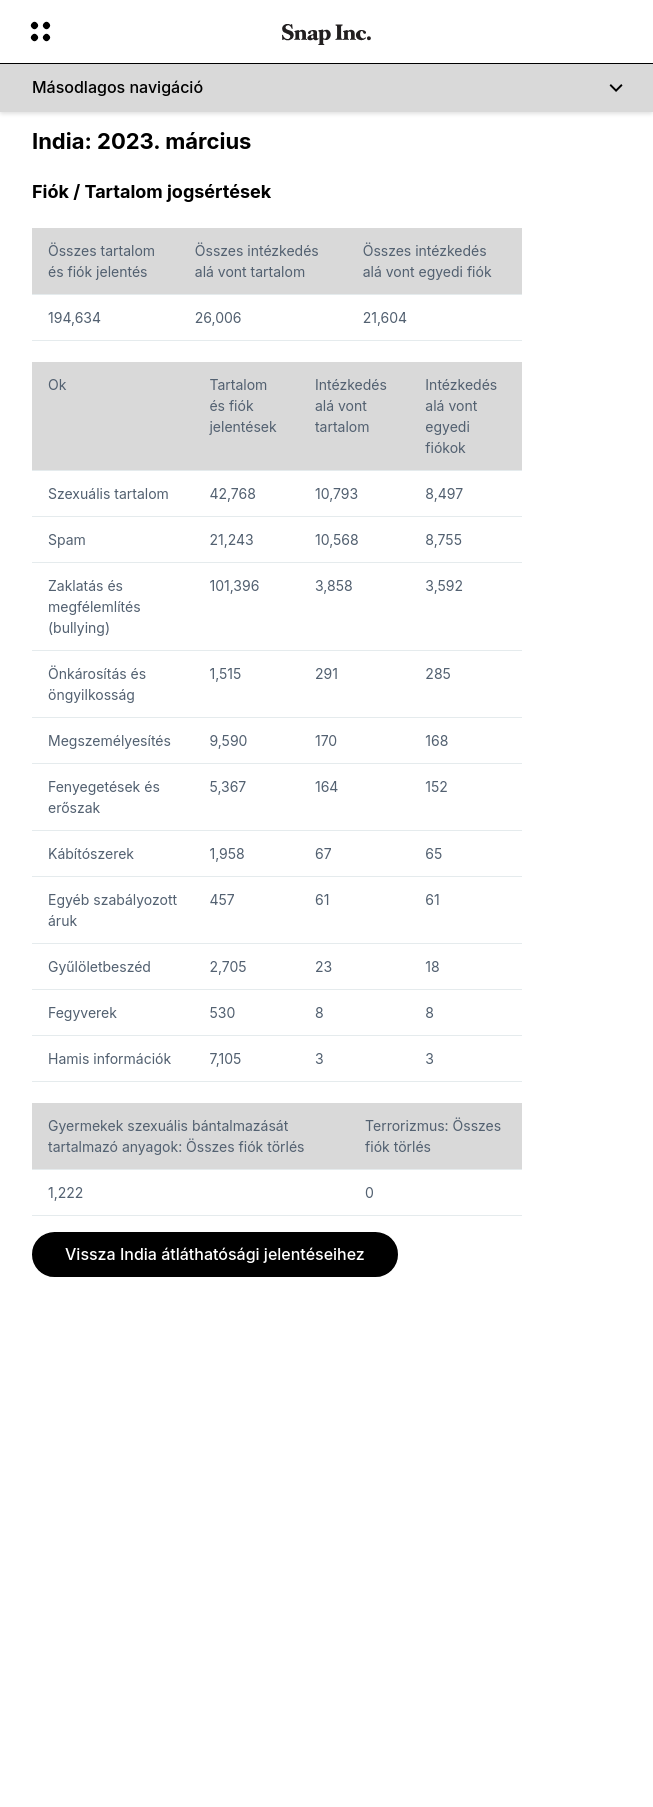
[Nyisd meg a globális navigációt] (143, 32)
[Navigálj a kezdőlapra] (326, 32)
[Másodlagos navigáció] (326, 88)
